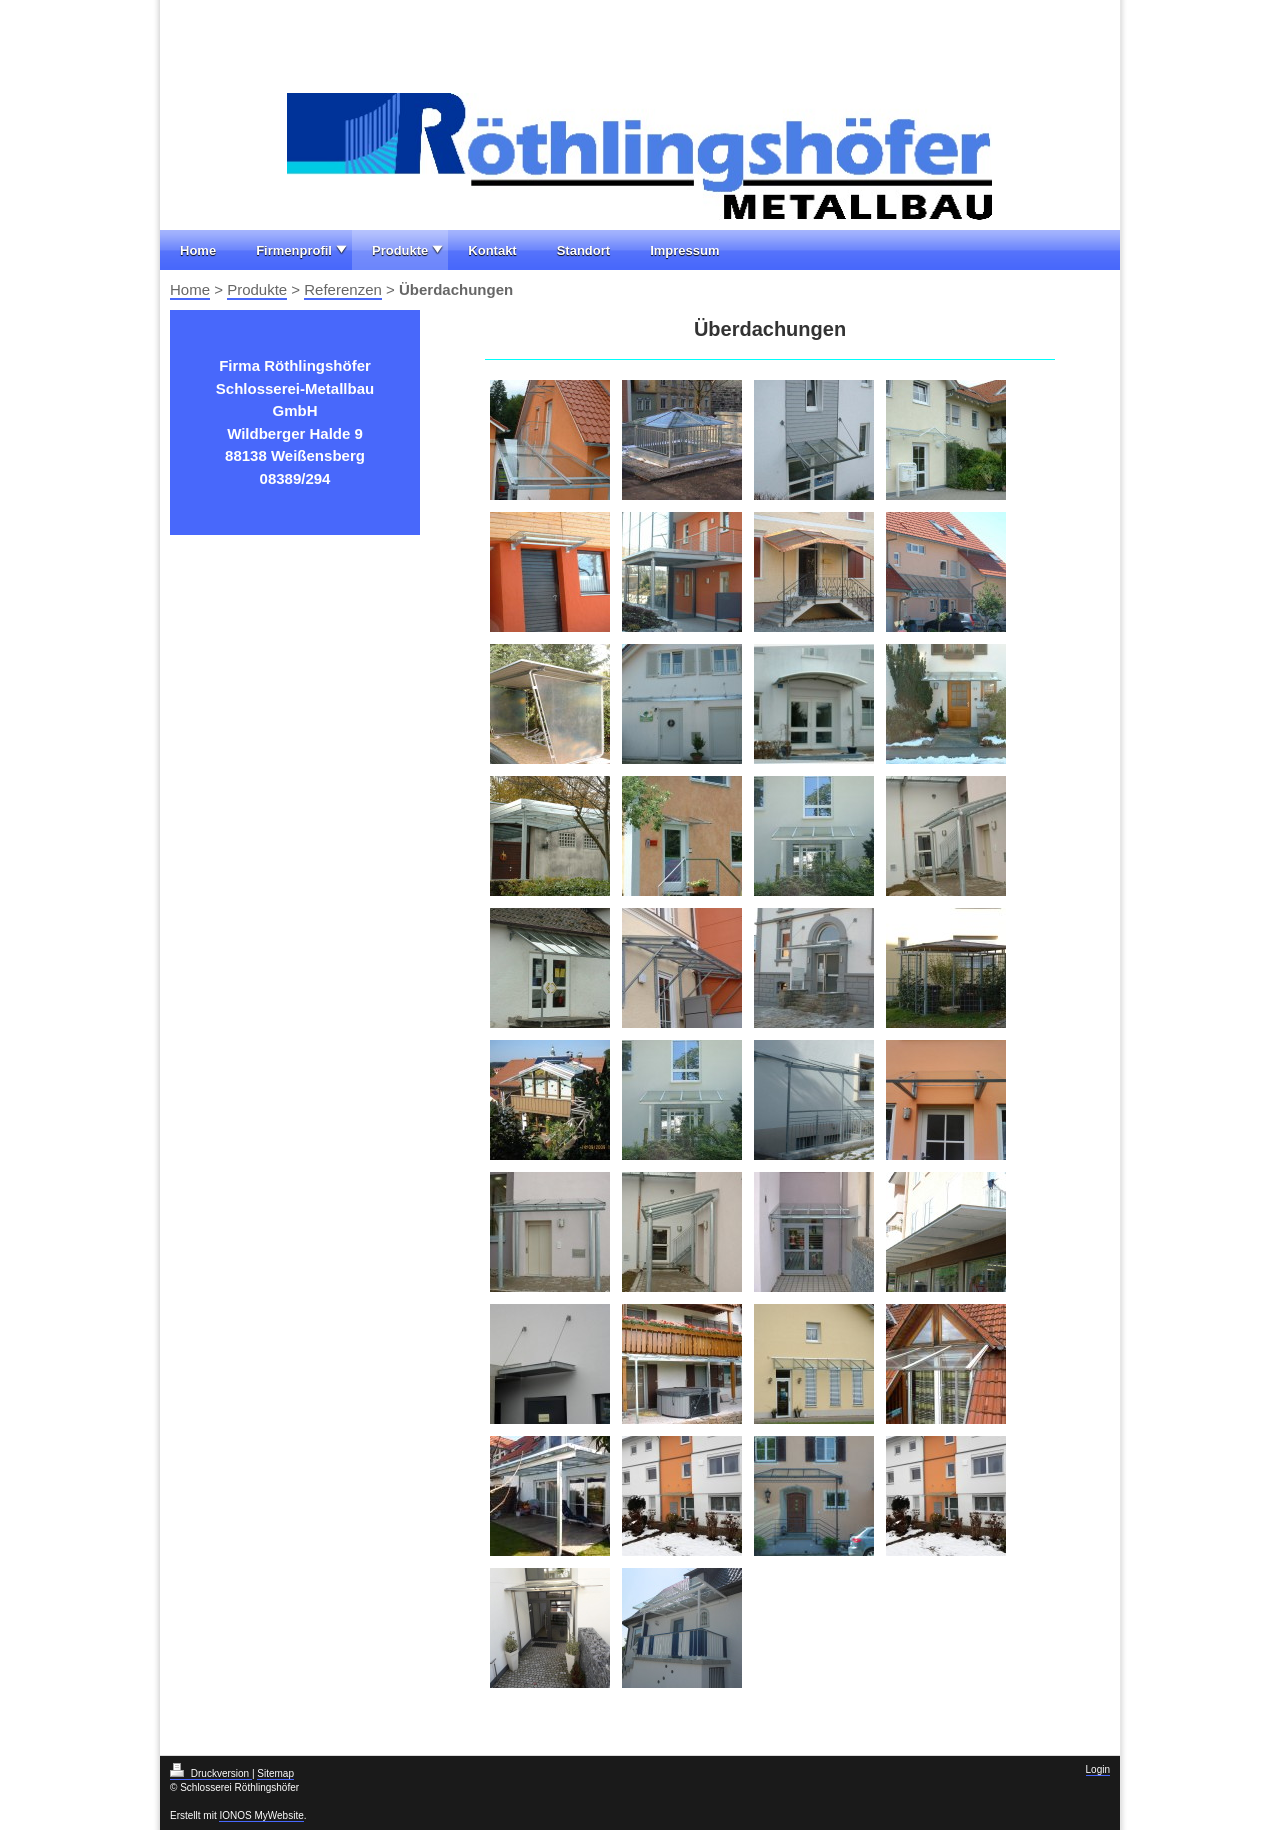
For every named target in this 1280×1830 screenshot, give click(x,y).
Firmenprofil (294, 250)
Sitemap (275, 1773)
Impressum (684, 250)
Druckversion (211, 1773)
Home (198, 250)
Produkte (400, 250)
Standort (583, 250)
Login (1098, 1769)
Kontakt (492, 250)
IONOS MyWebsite (261, 1815)
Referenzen (343, 289)
